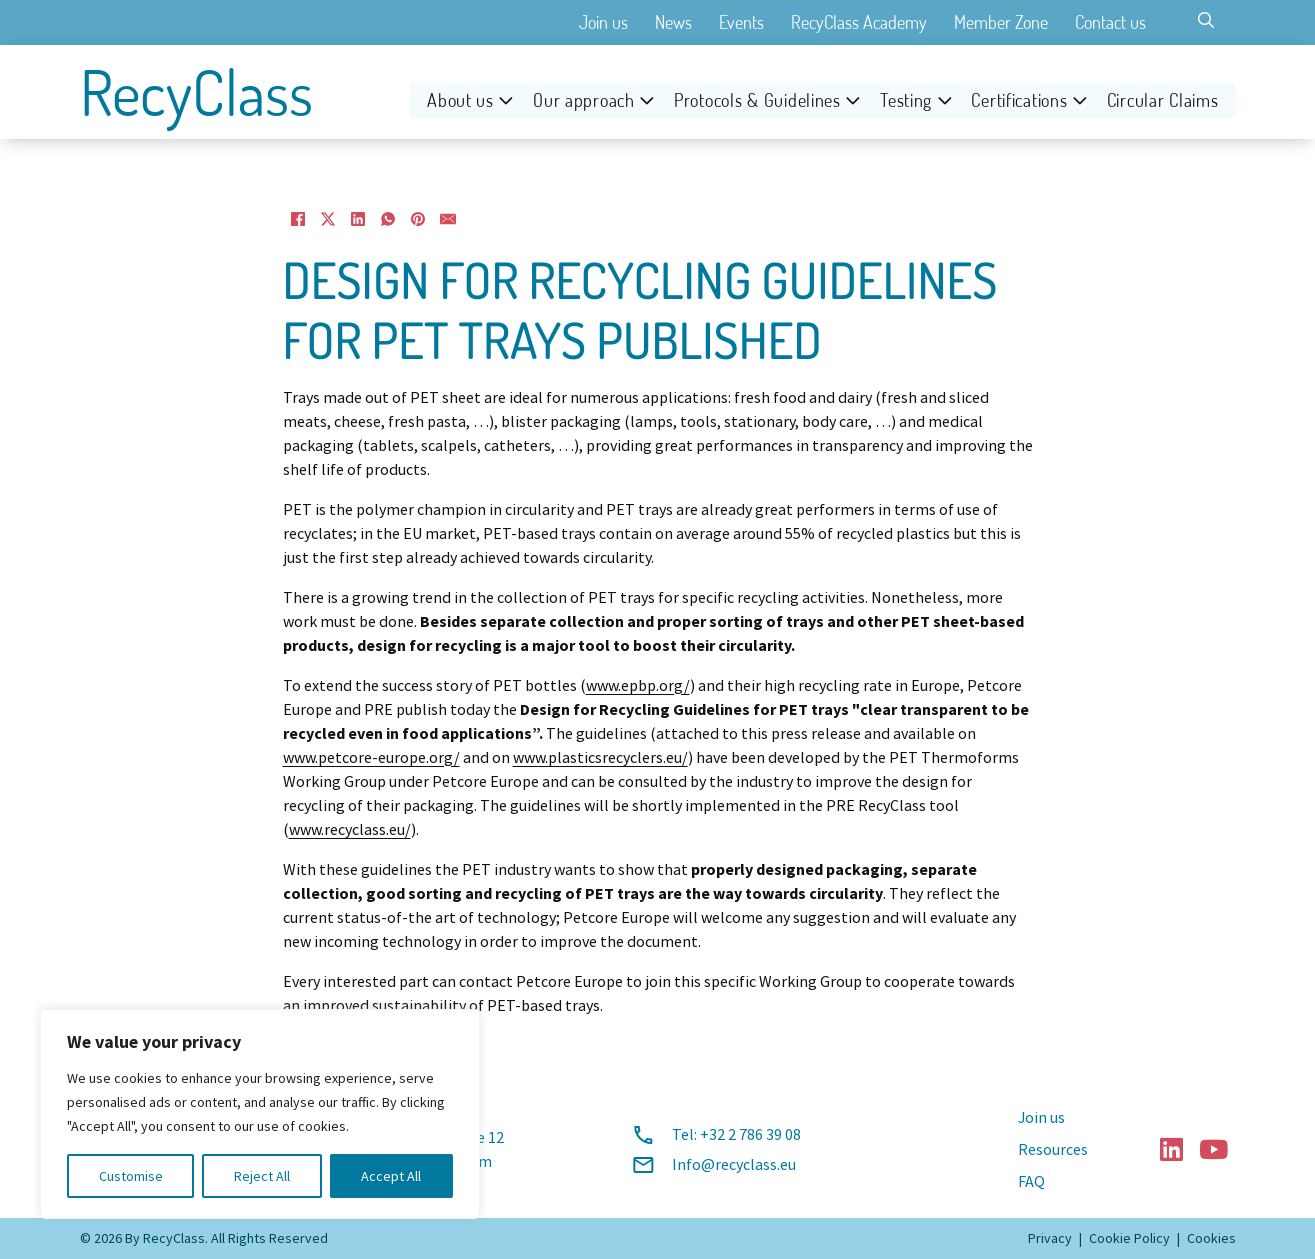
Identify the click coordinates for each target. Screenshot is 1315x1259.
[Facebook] (298, 219)
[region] (260, 1114)
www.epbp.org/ (638, 686)
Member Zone (1001, 22)
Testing (906, 100)
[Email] (448, 219)
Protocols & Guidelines (757, 100)
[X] (328, 219)
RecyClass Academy (859, 22)
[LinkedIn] (358, 219)
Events (741, 22)
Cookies (1211, 1238)
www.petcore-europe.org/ (371, 758)
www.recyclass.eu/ (350, 830)
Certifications (1019, 100)
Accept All (391, 1176)
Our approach (584, 100)
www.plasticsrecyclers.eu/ (600, 758)
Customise (131, 1176)
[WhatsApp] (388, 219)
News (673, 22)
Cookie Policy (1129, 1238)
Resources (1053, 1150)
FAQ (1031, 1182)
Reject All (262, 1176)
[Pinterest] (418, 219)
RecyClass (196, 92)
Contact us (1110, 22)
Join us (603, 22)
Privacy (1050, 1238)
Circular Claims (1163, 100)
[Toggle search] (1206, 20)
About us (460, 100)
